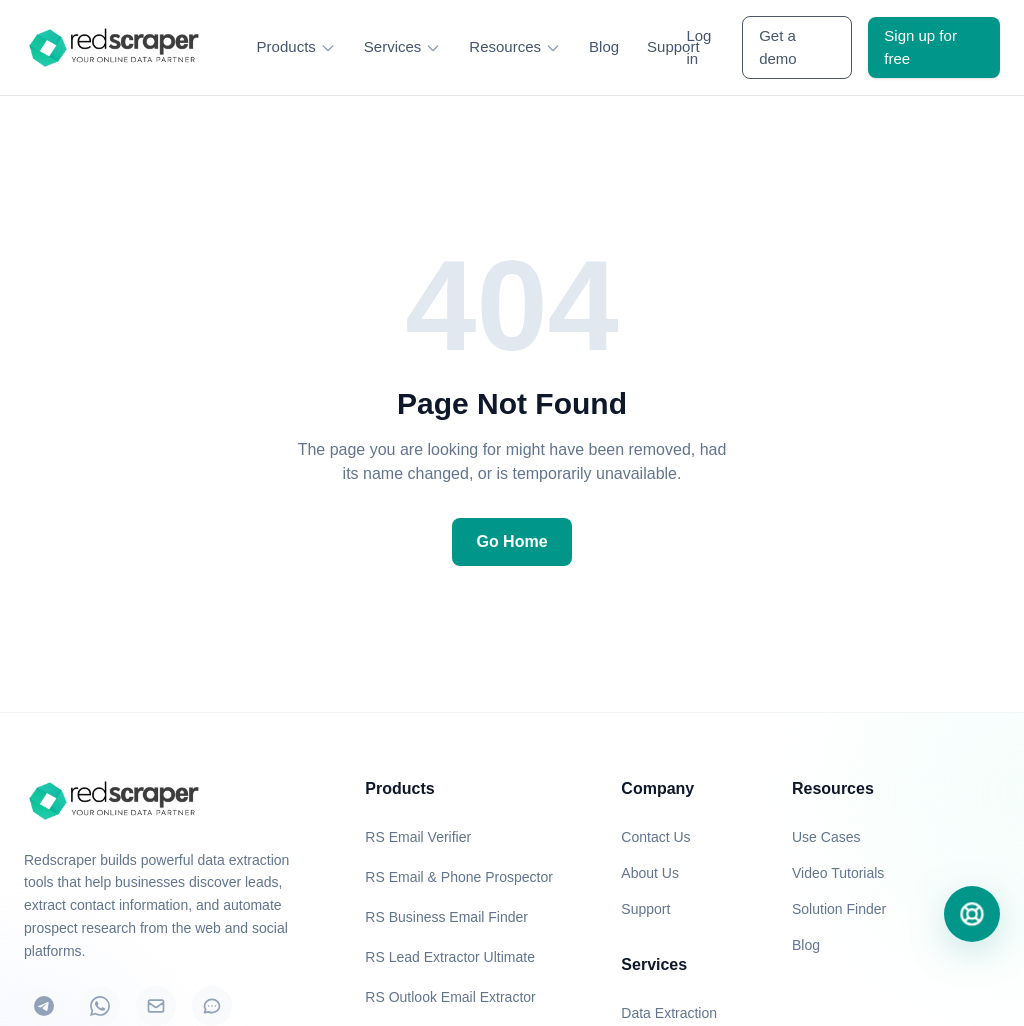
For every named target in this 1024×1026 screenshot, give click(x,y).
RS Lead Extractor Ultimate (450, 957)
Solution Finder (839, 909)
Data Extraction (669, 1013)
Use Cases (826, 837)
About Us (650, 873)
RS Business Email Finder (446, 917)
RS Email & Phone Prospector (459, 877)
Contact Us (655, 837)
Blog (604, 46)
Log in (698, 47)
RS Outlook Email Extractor (450, 997)
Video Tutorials (838, 873)
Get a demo (778, 47)
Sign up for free (920, 47)
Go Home (511, 541)
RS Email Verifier (418, 837)
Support (673, 46)
